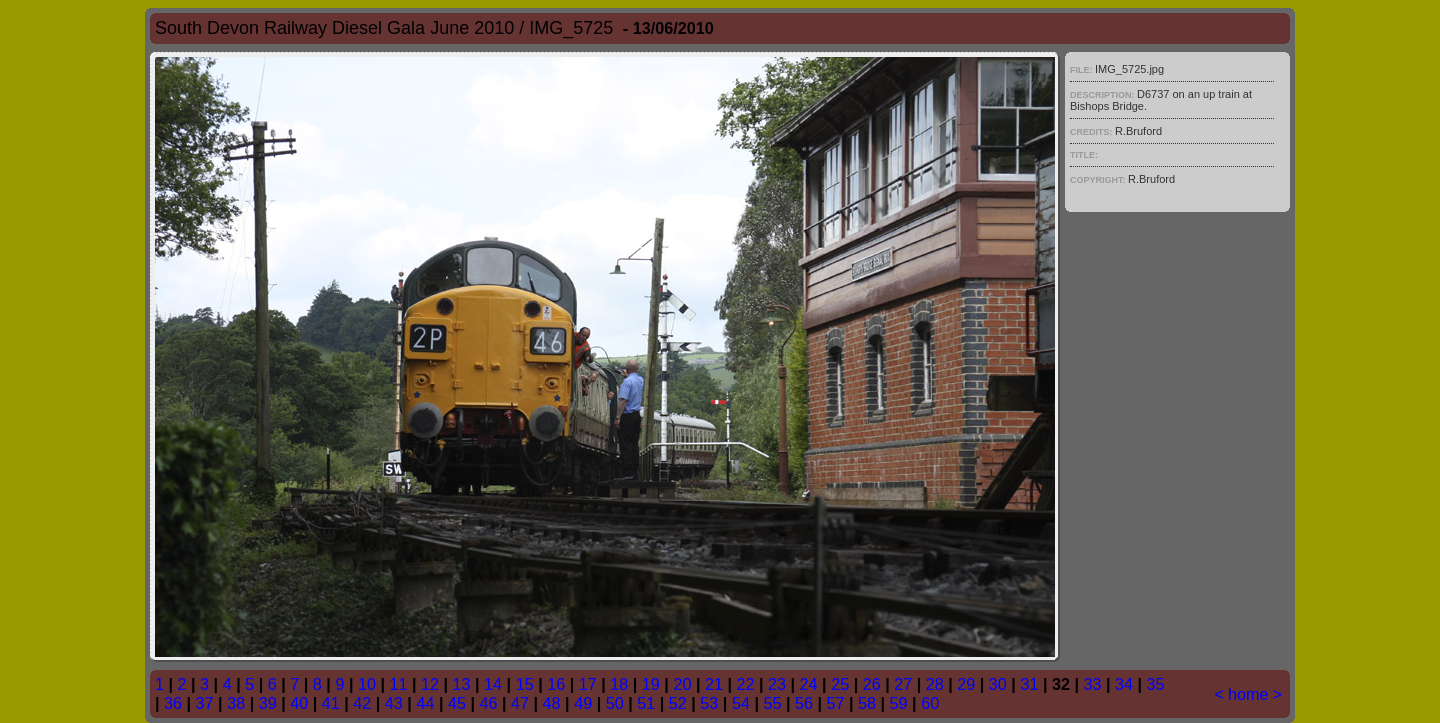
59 (899, 703)
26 (872, 684)
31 (1029, 684)
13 (462, 684)
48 (552, 703)
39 (268, 703)
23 (777, 684)
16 (556, 684)
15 (525, 684)
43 (394, 703)
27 (903, 684)
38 (236, 703)
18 (619, 684)
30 (998, 684)
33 (1092, 684)
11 (398, 684)
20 (682, 684)
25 (840, 684)
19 (651, 684)
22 (745, 684)
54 (741, 703)
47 (520, 703)
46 (489, 703)
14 (493, 684)
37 (205, 703)
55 (772, 703)
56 (804, 703)
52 (678, 703)
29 (966, 684)
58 (867, 703)
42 (362, 703)
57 (836, 703)
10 (367, 684)
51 (646, 703)
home (1248, 694)
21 (714, 684)
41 (331, 703)
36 (173, 703)
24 (809, 684)
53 (709, 703)
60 (930, 703)
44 (425, 703)
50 (615, 703)
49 (583, 703)
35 (1156, 684)
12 (430, 684)
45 (457, 703)
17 (588, 684)
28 (935, 684)
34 (1124, 684)
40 (299, 703)
